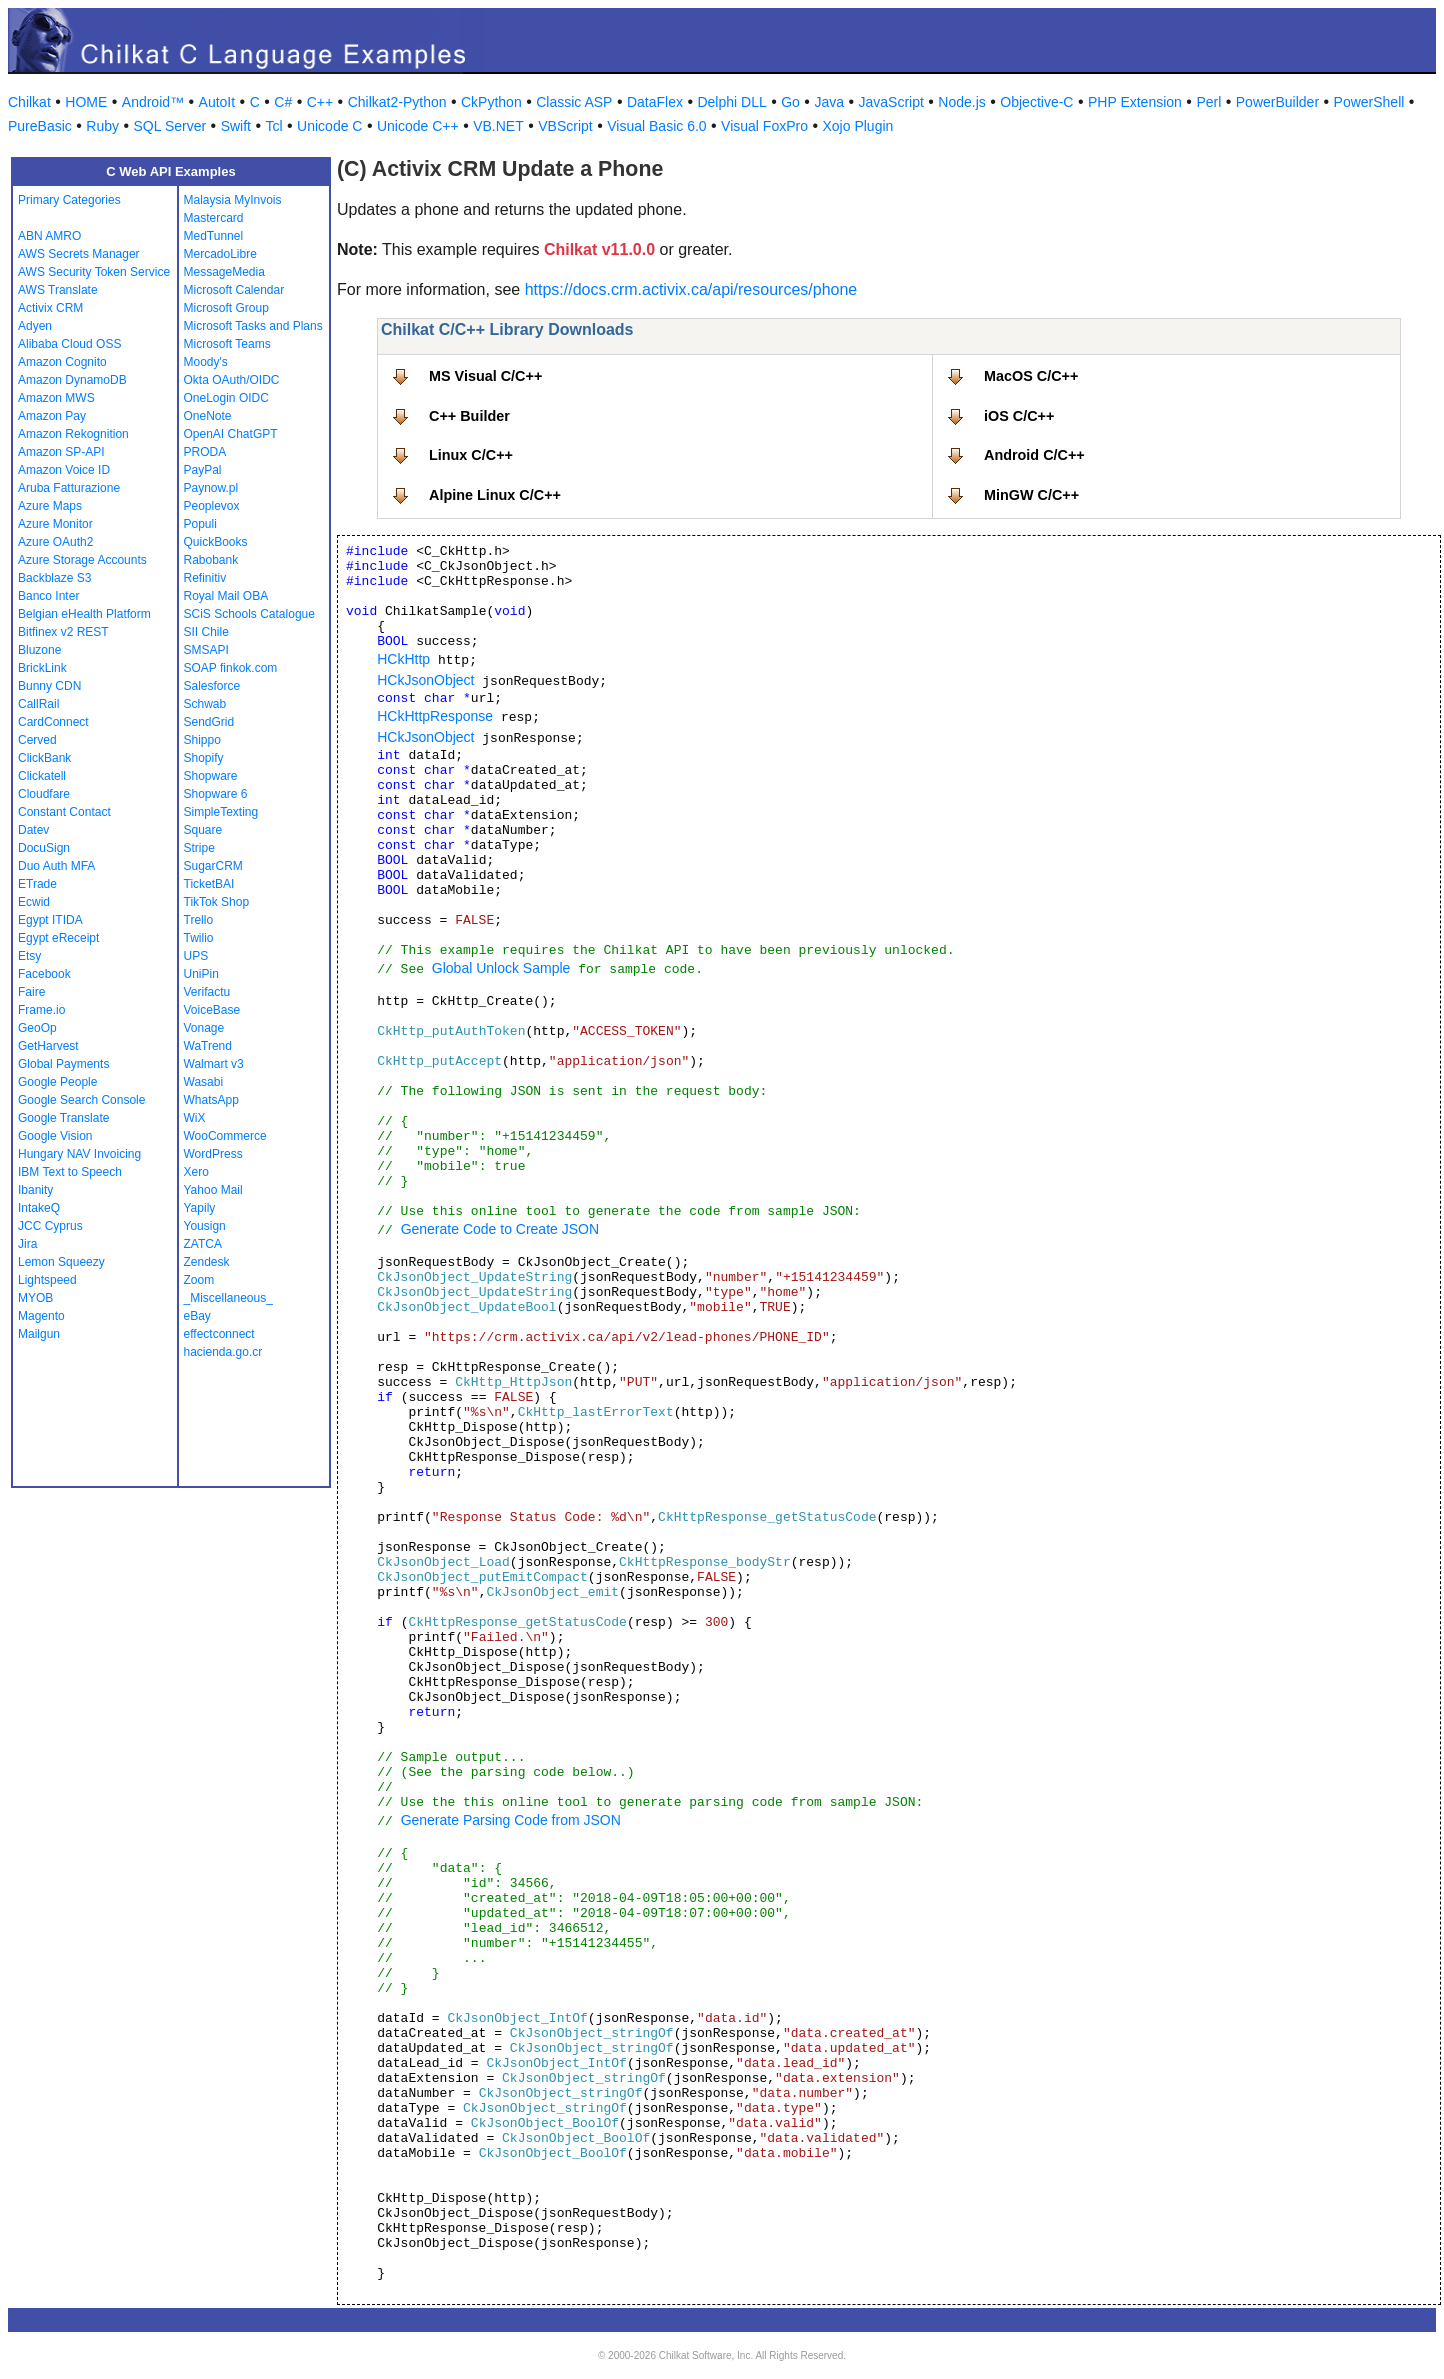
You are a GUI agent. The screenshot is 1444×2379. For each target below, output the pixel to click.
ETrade (37, 884)
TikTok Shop (217, 902)
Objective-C (1036, 102)
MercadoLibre (220, 254)
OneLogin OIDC (226, 398)
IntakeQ (39, 1208)
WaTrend (208, 1046)
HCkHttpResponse (435, 716)
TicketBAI (209, 884)
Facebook (44, 974)
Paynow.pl (211, 488)
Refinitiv (205, 578)
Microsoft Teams (227, 344)
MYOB (35, 1298)
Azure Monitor (55, 524)
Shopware (211, 776)
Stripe (199, 848)
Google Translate (63, 1118)
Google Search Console (81, 1100)
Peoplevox (212, 506)
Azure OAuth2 (55, 542)
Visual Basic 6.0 (656, 126)
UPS (196, 956)
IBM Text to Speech (70, 1172)
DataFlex (655, 102)
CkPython (491, 102)
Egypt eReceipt (58, 938)
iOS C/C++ (1019, 416)
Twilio (199, 938)
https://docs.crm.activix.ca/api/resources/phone (691, 289)
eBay (197, 1316)
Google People (57, 1082)
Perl (1208, 102)
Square (203, 830)
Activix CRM (50, 308)
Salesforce (212, 686)
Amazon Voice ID (64, 470)
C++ (320, 102)
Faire (31, 992)
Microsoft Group (226, 308)
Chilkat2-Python (397, 102)
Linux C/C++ (471, 455)
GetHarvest (48, 1046)
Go (790, 102)
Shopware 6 (216, 794)
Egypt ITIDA (50, 920)
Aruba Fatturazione (69, 488)
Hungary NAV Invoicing (79, 1154)
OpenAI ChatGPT (231, 434)
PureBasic (40, 126)
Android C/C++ (1034, 455)
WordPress (213, 1154)
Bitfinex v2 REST (63, 632)
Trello (199, 920)
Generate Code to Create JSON (500, 1229)
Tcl (273, 126)
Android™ (153, 102)
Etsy (29, 956)
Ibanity (35, 1190)
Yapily (200, 1208)
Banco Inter (48, 596)
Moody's (206, 362)
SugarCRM (213, 866)
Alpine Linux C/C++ (495, 495)
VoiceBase (212, 1010)
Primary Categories (69, 200)
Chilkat (29, 102)
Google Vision (55, 1136)
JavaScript (891, 102)
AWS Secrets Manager (79, 254)
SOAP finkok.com (231, 668)
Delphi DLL (731, 102)
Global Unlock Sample (501, 968)
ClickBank (44, 758)
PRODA (205, 452)
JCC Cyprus (50, 1226)
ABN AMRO (49, 236)
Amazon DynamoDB (72, 380)
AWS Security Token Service (94, 272)
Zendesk (207, 1262)
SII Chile (206, 632)
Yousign (205, 1226)
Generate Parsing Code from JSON (511, 1820)
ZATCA (203, 1244)
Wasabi (204, 1082)
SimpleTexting (221, 812)
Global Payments (63, 1064)
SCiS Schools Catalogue (249, 614)
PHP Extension (1135, 102)
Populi (200, 524)
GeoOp (37, 1028)
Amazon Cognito (62, 362)
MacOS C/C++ (1031, 376)
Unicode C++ (418, 126)
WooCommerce (225, 1136)
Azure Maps (50, 506)
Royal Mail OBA (226, 596)
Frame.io (41, 1010)
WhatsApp (211, 1100)
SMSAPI (206, 650)
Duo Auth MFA (56, 866)
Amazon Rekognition (73, 434)
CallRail (38, 704)
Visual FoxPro (764, 126)
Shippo (202, 740)
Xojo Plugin (858, 126)
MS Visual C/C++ (485, 376)
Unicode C (329, 126)
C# (283, 102)
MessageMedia (224, 272)
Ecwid (34, 902)
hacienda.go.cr (223, 1352)
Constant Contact (64, 812)
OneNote (208, 416)
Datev (33, 830)
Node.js (961, 102)
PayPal (203, 470)
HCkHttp (403, 659)
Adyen (35, 326)
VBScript (565, 126)
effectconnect (219, 1334)
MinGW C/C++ (1031, 495)
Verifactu (207, 992)
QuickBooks (216, 542)
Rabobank (211, 560)
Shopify (204, 758)
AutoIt (217, 102)
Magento (41, 1316)
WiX (195, 1118)
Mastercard (214, 218)
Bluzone (39, 650)
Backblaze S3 (54, 578)
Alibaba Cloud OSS (69, 344)
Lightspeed (47, 1280)
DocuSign (44, 848)
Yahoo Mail (213, 1190)
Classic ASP (574, 102)
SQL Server (170, 126)
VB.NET (498, 126)
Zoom (199, 1280)
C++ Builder (469, 416)
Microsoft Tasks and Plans (253, 326)
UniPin (201, 974)
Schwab (205, 704)
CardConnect (53, 722)
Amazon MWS (56, 398)
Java (829, 102)
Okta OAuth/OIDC (232, 380)
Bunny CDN (49, 686)
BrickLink (42, 668)
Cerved (37, 740)
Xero (196, 1172)
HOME (86, 102)
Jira (27, 1244)
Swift (236, 126)
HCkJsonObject (425, 680)
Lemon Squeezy (61, 1262)
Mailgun (39, 1334)
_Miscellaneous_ (228, 1298)
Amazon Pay (52, 416)
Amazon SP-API (61, 452)
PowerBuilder (1277, 102)
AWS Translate (58, 290)
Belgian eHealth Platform (84, 614)
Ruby (102, 126)
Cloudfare (44, 794)
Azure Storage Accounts (82, 560)
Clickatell (42, 776)
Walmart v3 (214, 1064)
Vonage (204, 1028)
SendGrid (209, 722)
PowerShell (1369, 102)
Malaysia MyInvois (233, 200)
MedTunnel (214, 236)
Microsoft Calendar (234, 290)
